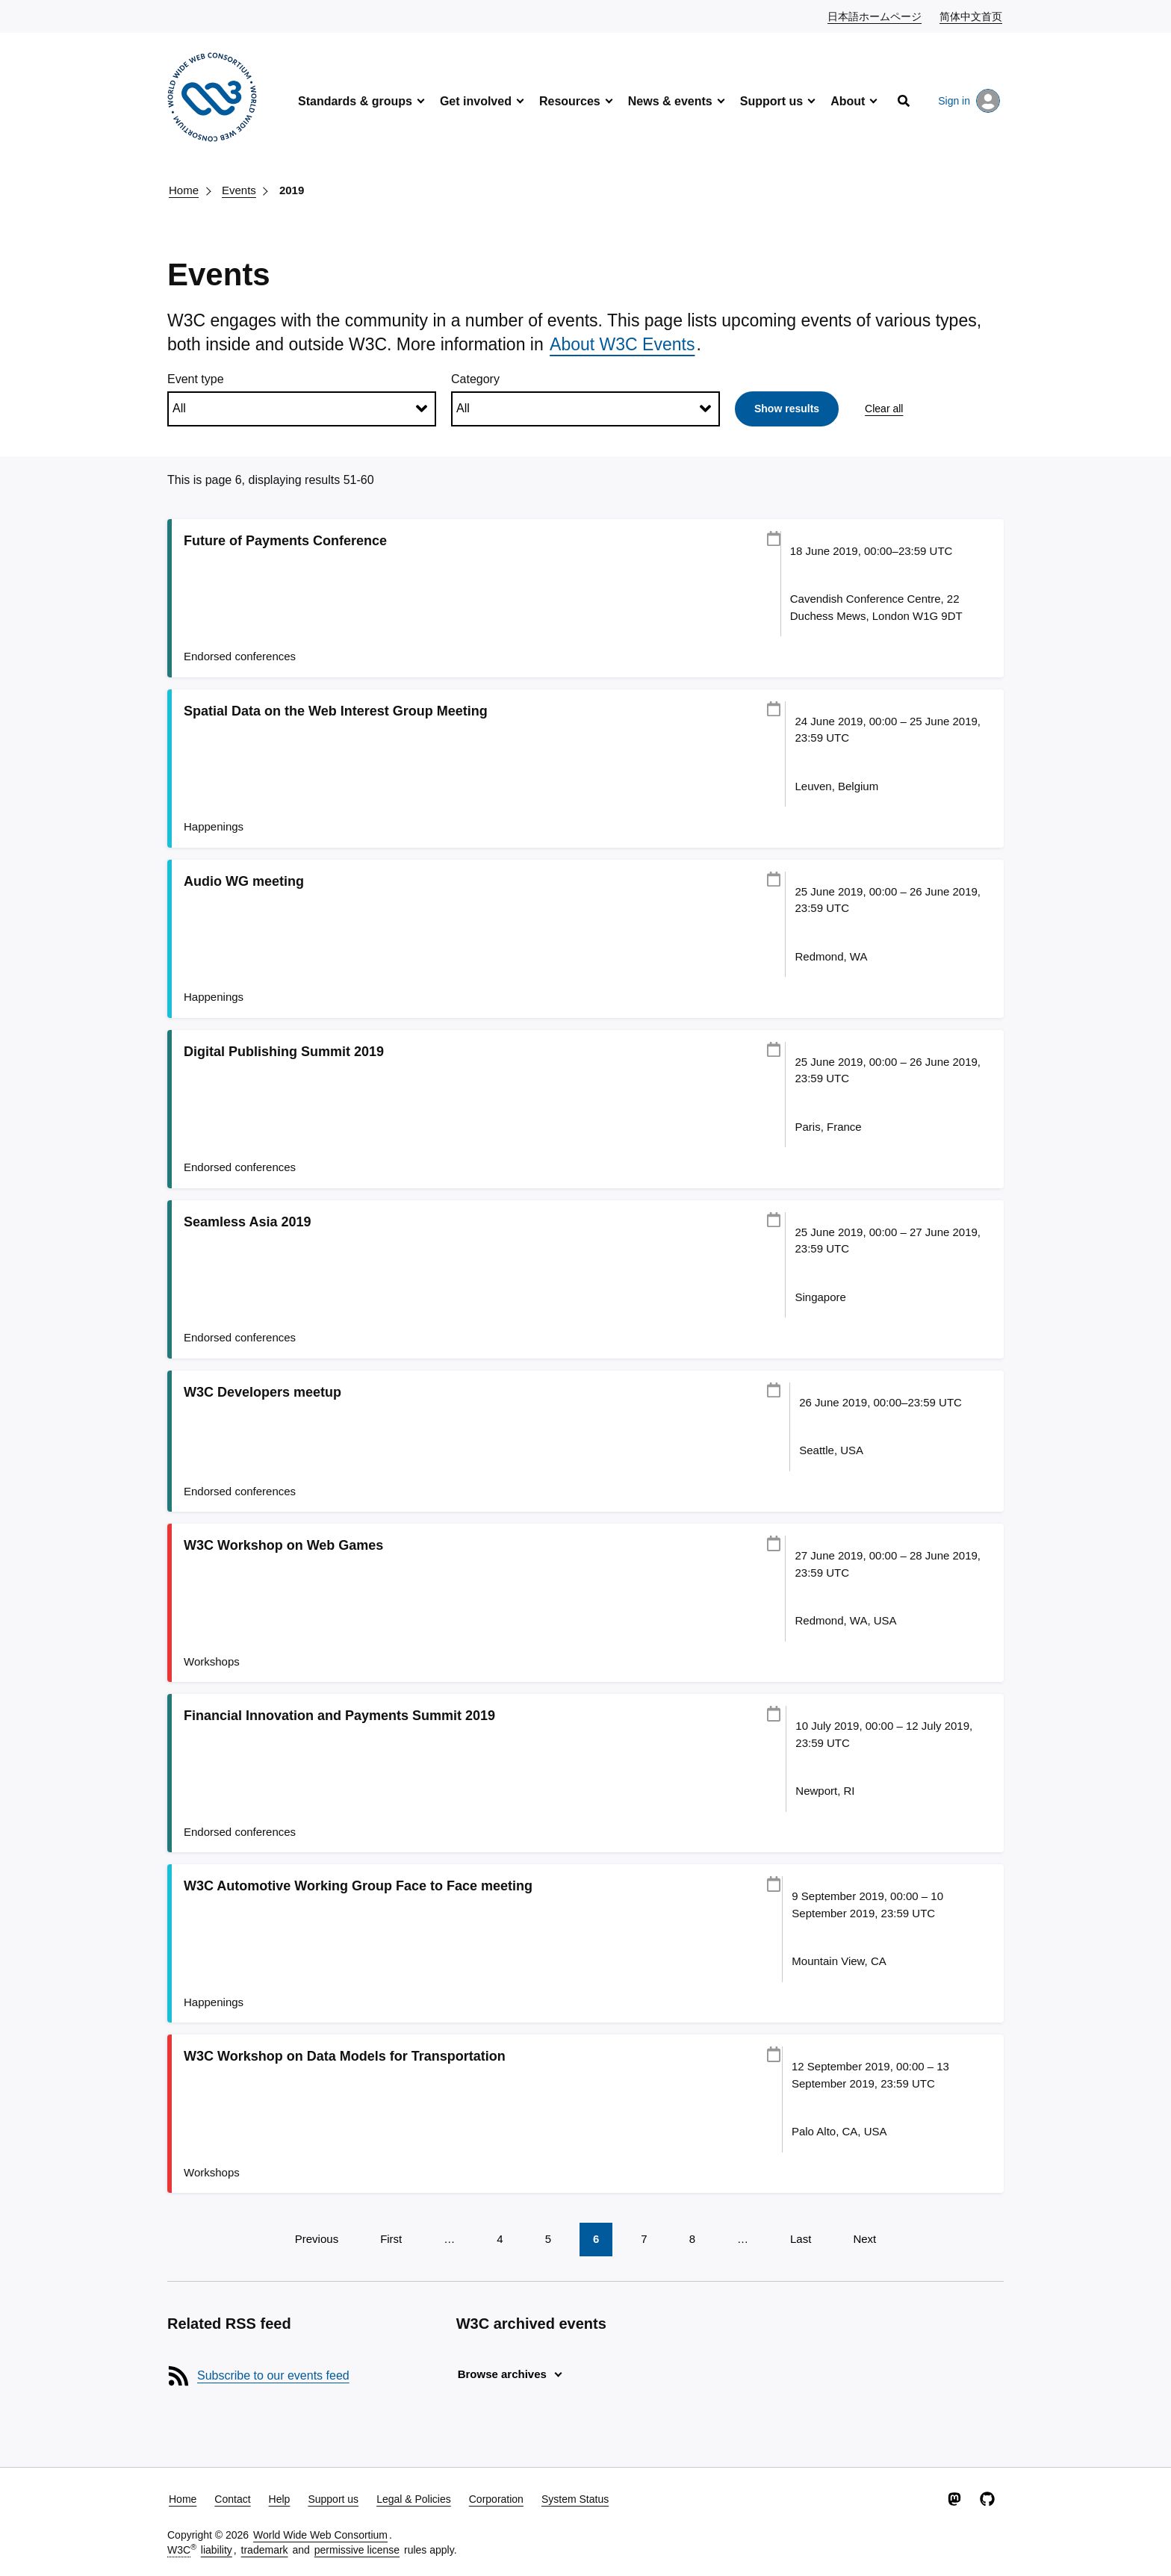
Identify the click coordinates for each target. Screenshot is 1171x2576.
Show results (786, 409)
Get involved (476, 101)
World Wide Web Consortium (320, 2535)
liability (216, 2550)
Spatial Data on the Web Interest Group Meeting (336, 711)
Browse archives (502, 2374)
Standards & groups (355, 101)
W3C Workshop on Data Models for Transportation (345, 2056)
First (391, 2238)
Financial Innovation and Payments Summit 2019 (339, 1715)
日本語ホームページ (875, 15)
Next (864, 2238)
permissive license (357, 2550)
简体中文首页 (971, 15)
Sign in (969, 101)
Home (184, 190)
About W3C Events (622, 344)
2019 (291, 190)
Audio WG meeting (244, 881)
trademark (264, 2550)
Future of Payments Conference (285, 540)
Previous (316, 2238)
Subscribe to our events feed (273, 2375)
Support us (771, 101)
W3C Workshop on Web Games (283, 1545)
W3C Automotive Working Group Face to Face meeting (358, 1885)
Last (800, 2238)
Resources (569, 101)
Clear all (884, 409)
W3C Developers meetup (262, 1392)
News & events (670, 101)
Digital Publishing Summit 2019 (284, 1051)
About (847, 101)
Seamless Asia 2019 (247, 1221)
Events (239, 190)
